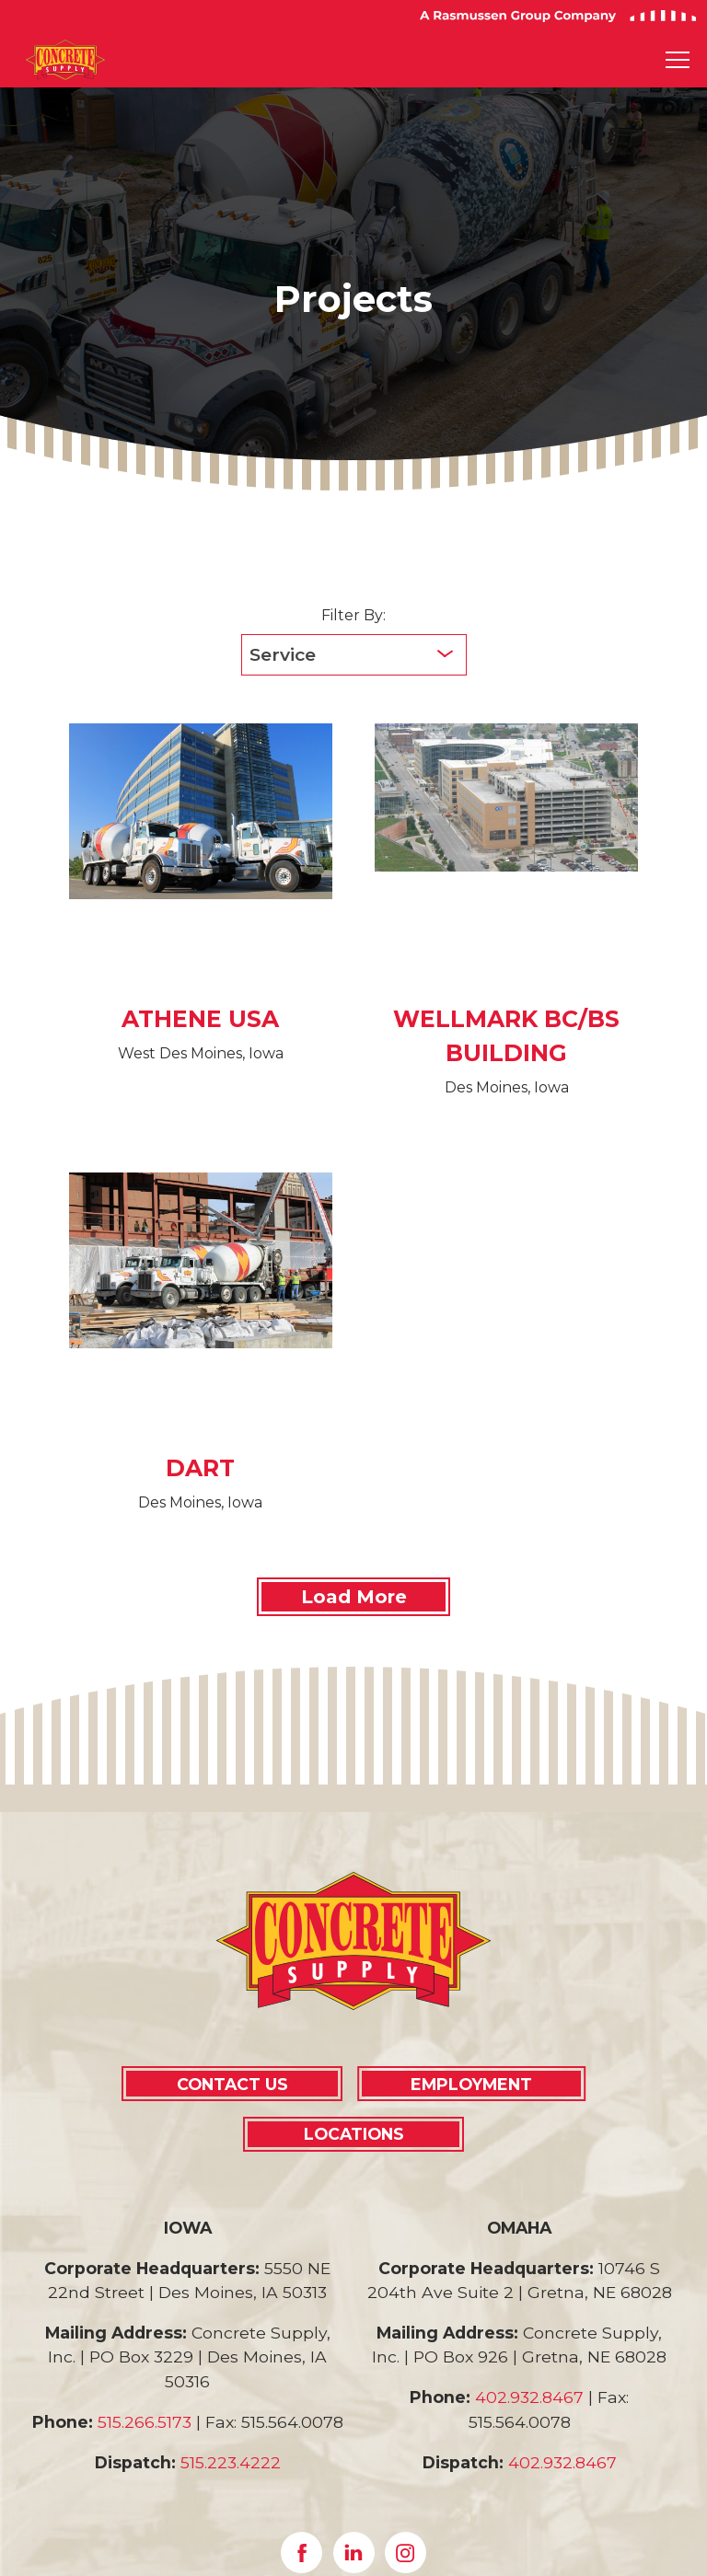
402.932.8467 (529, 2397)
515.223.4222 (230, 2462)
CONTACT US (232, 2084)
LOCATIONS (354, 2133)
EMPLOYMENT (471, 2084)
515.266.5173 (144, 2422)
